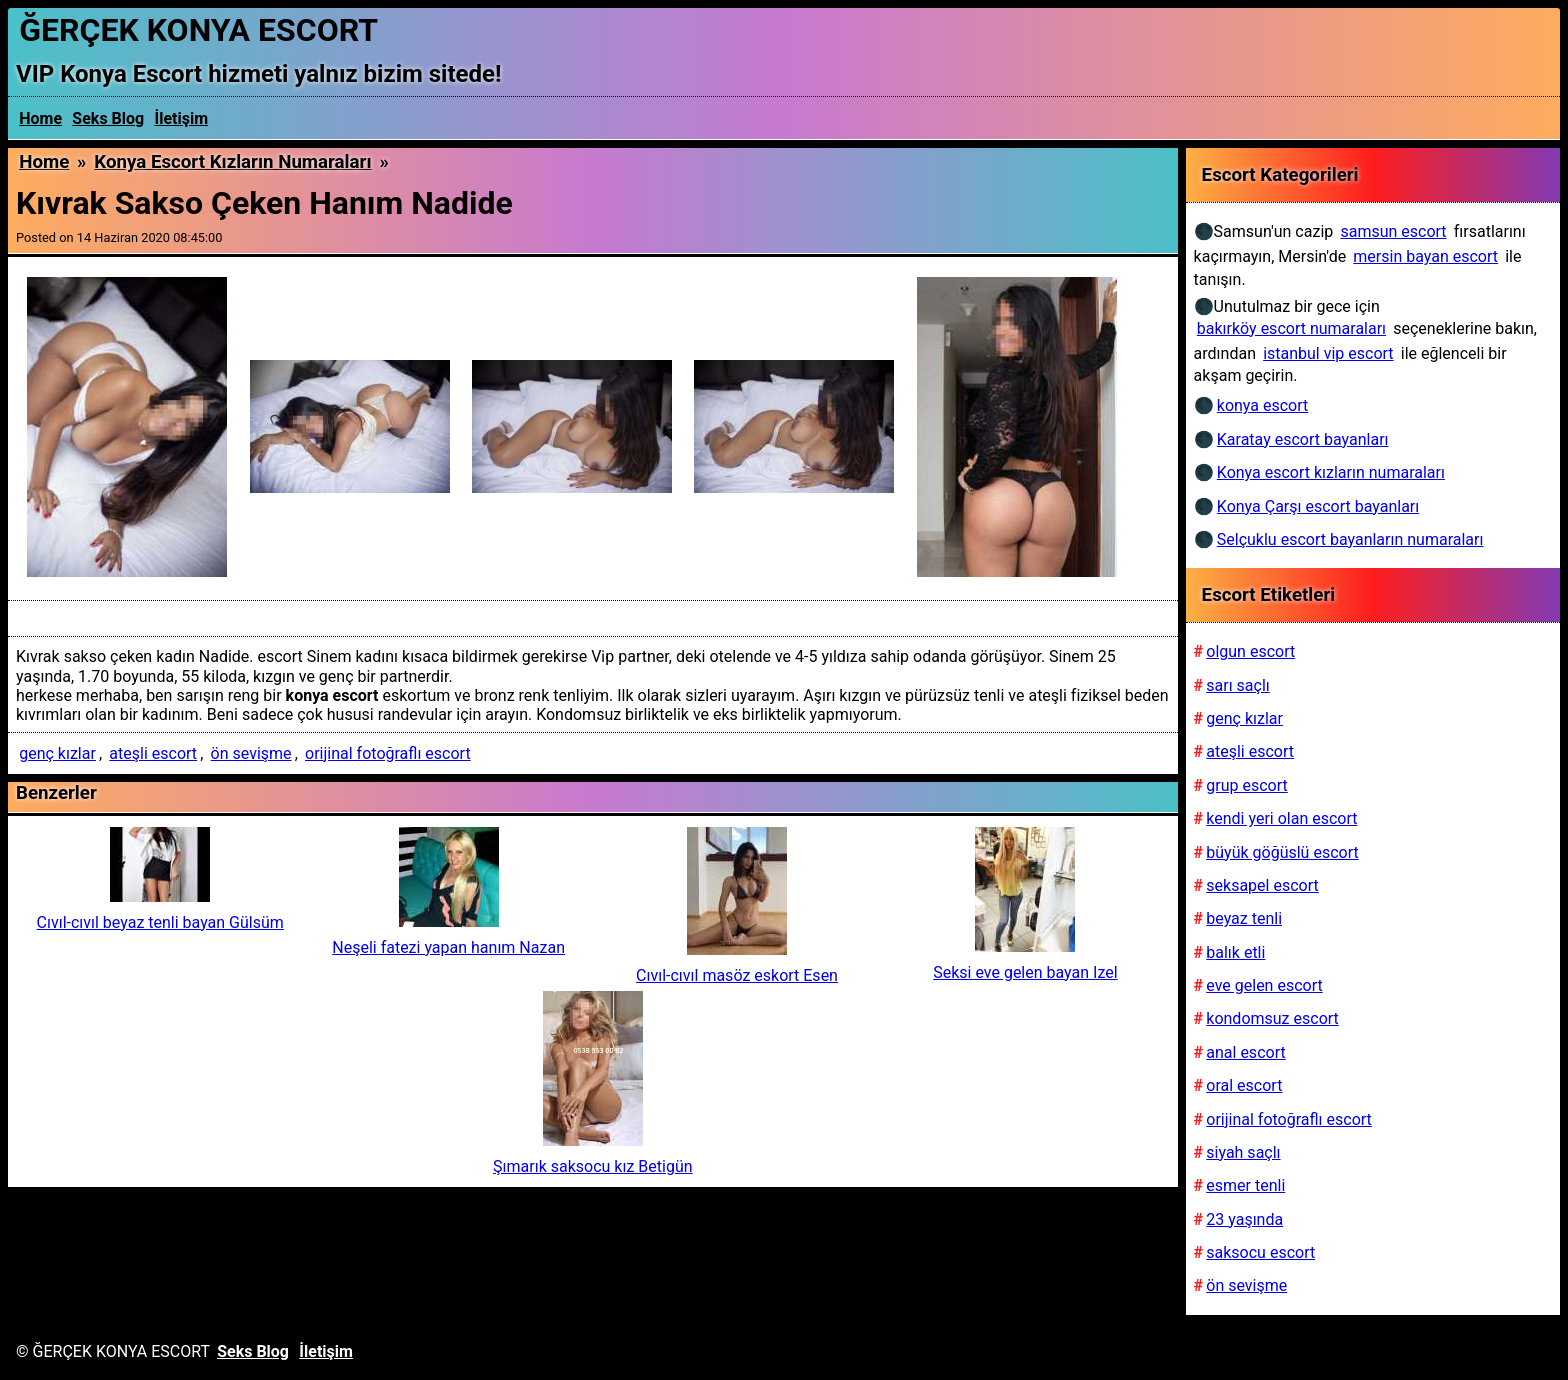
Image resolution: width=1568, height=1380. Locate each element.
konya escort (1262, 405)
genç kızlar (57, 753)
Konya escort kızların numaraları (232, 162)
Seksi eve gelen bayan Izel (1025, 972)
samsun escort (1393, 231)
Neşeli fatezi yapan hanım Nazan (448, 947)
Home (40, 118)
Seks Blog (108, 118)
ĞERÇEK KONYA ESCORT (198, 30)
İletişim (182, 118)
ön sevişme (251, 753)
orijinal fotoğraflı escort (388, 753)
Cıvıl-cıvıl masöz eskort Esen (737, 975)
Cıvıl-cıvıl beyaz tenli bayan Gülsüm (160, 922)
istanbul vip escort (1328, 353)
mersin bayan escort (1425, 256)
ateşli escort (153, 753)
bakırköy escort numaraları (1291, 328)
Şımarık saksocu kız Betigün (592, 1166)
